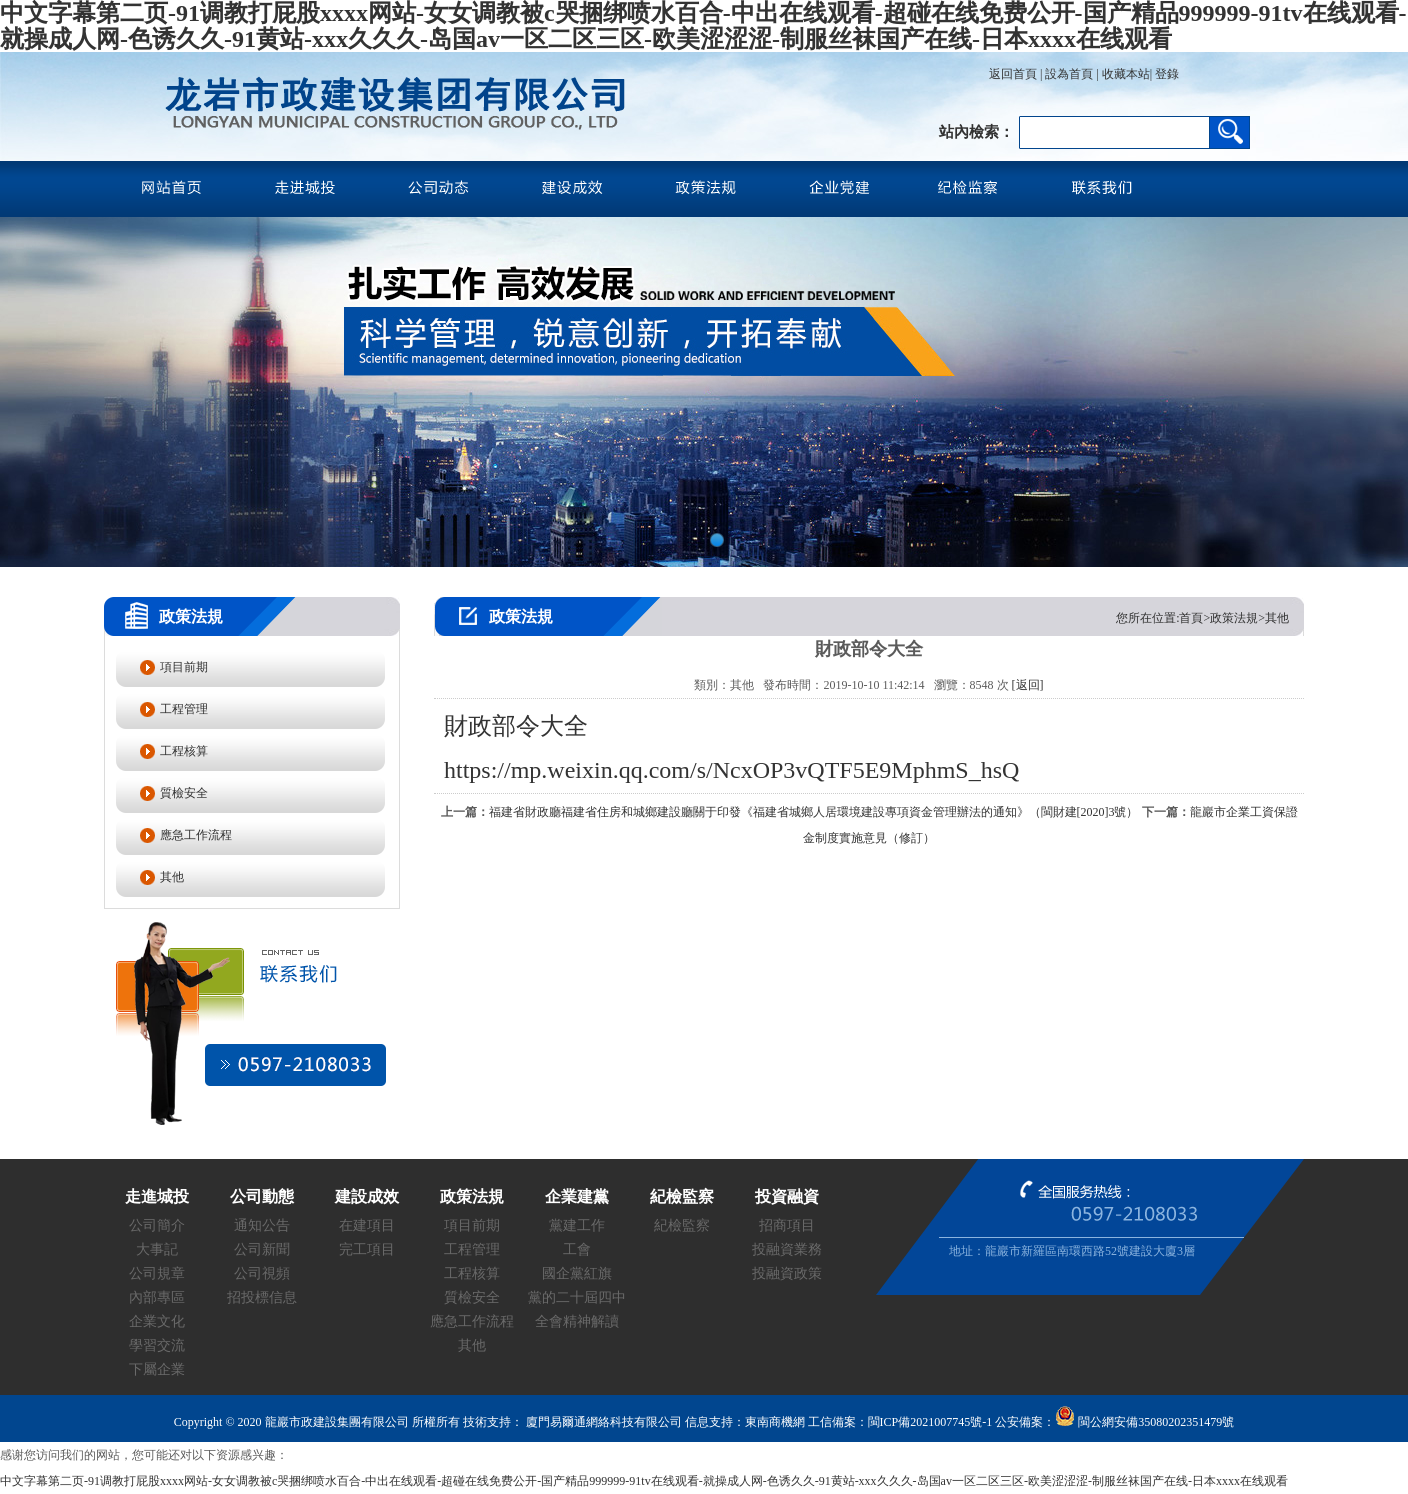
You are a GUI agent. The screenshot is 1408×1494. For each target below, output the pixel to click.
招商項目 (787, 1225)
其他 (172, 877)
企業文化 (157, 1321)
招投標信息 (262, 1297)
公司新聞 (262, 1249)
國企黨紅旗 (577, 1273)
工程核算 (184, 751)
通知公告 (262, 1225)
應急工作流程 (196, 835)
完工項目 (367, 1249)
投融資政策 (787, 1273)
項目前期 (184, 667)
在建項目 (367, 1225)
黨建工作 (577, 1225)
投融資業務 (787, 1249)
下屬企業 (157, 1369)
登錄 (1165, 74)
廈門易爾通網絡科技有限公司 (602, 1422)
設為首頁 (1069, 74)
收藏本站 (1126, 74)
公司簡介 (157, 1225)
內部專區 (157, 1297)
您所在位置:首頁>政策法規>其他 (1202, 618)
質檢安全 (184, 793)
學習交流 (157, 1345)
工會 (577, 1249)
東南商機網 (775, 1422)
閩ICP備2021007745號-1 (930, 1422)
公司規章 (157, 1273)
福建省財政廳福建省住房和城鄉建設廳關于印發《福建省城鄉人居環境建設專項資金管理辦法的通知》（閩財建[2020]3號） (814, 812)
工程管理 (184, 709)
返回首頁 (1013, 74)
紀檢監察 (682, 1225)
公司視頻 (262, 1273)
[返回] (1028, 685)
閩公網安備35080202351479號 (1144, 1422)
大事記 (157, 1249)
